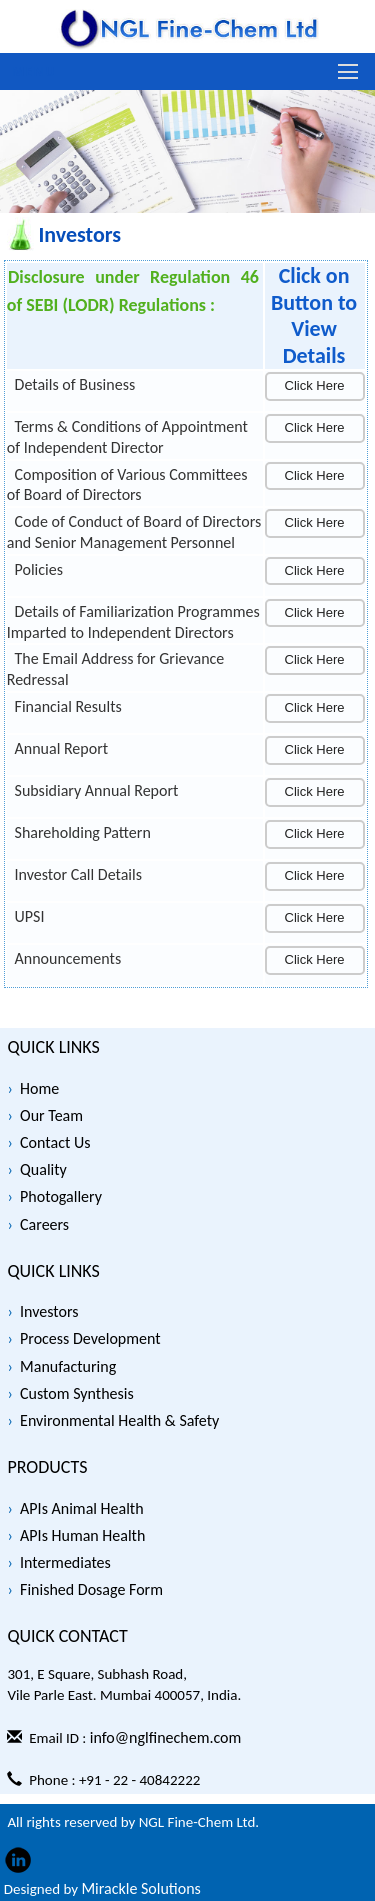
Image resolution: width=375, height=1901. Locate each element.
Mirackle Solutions (140, 1888)
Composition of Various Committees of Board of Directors (127, 485)
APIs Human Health (82, 1535)
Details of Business (75, 384)
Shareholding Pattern (83, 832)
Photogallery (61, 1196)
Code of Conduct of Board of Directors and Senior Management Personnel (134, 532)
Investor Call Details (78, 874)
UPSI (30, 916)
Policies (39, 569)
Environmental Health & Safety (119, 1420)
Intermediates (65, 1562)
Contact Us (55, 1142)
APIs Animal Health (82, 1508)
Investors (49, 1311)
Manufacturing (68, 1366)
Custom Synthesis (77, 1393)
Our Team (51, 1115)
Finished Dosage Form (91, 1589)
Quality (43, 1169)
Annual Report (62, 748)
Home (39, 1088)
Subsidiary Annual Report (97, 790)
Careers (44, 1224)
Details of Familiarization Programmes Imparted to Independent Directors (133, 622)
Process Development (90, 1338)
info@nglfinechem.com (166, 1737)
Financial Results (68, 706)
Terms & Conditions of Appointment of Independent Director (127, 437)
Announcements (68, 958)
